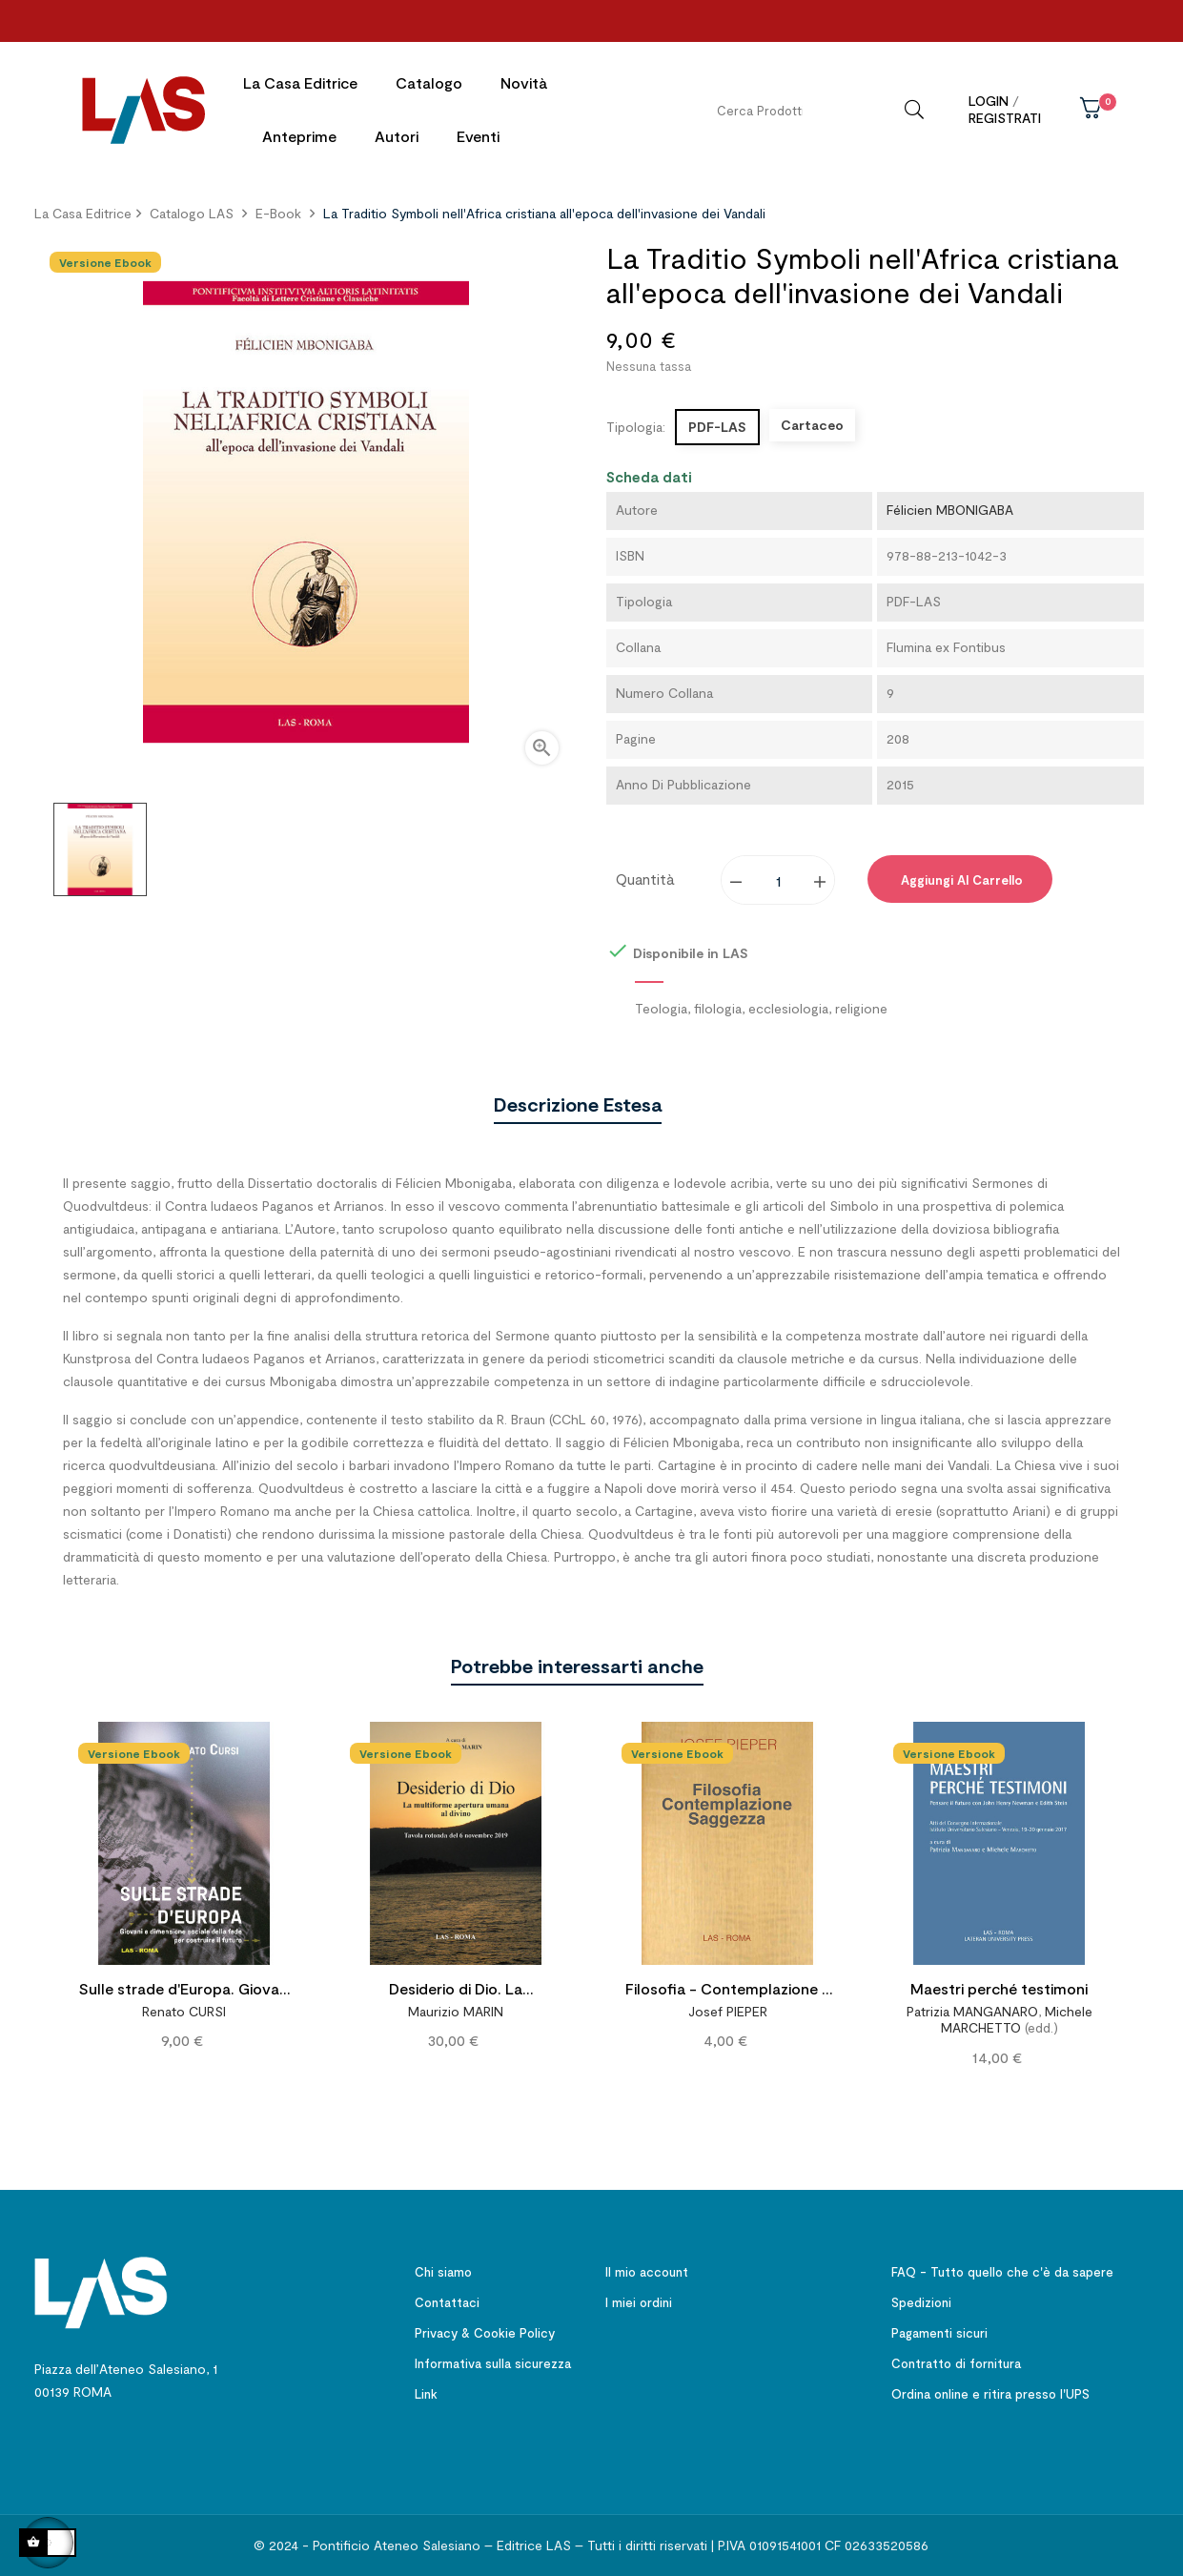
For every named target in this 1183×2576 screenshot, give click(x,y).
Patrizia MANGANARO (972, 2010)
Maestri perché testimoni (999, 1987)
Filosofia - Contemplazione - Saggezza (727, 1990)
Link (426, 2393)
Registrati (1005, 118)
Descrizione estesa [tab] (578, 1103)
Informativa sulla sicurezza (493, 2362)
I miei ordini (638, 2301)
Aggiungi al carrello (960, 880)
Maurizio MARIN (455, 2010)
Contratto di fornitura (956, 2362)
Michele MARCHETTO (1016, 2018)
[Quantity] (778, 880)
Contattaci (447, 2301)
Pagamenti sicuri (939, 2332)
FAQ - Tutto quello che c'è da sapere (1002, 2271)
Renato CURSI (184, 2010)
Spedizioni (921, 2301)
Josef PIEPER (727, 2010)
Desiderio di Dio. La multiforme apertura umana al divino (456, 1990)
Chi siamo (443, 2271)
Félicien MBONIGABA (950, 509)
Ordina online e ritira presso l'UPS (990, 2393)
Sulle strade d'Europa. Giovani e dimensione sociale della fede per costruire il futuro (184, 1990)
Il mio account (646, 2271)
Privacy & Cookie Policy (485, 2332)
